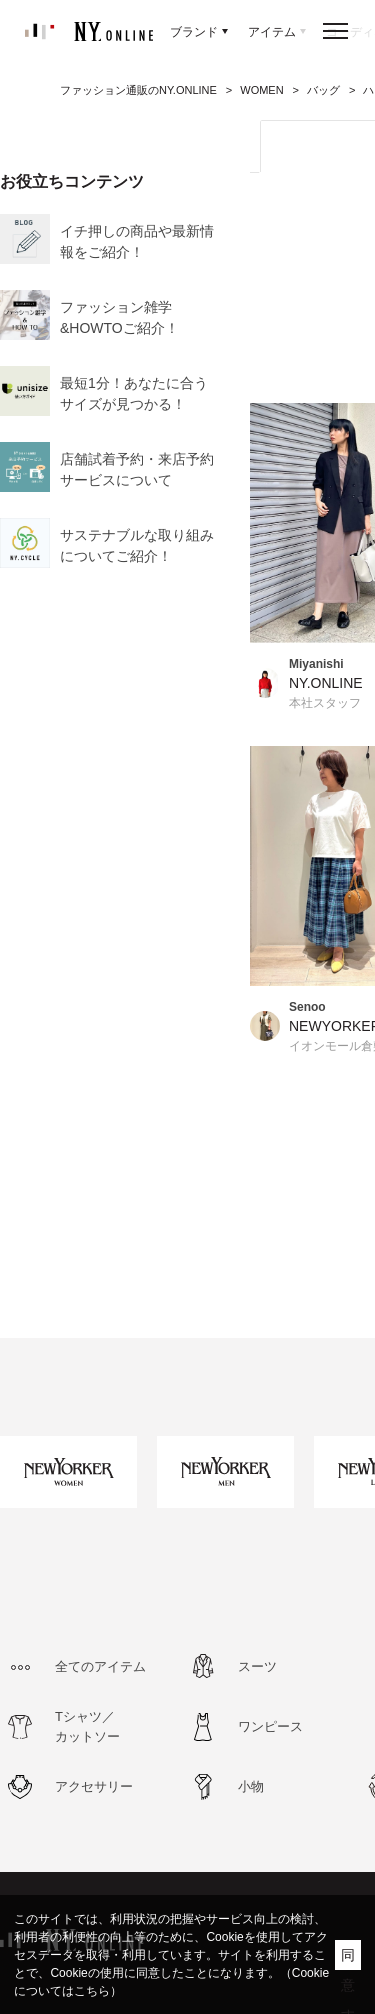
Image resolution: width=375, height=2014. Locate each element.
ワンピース (270, 1726)
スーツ (257, 1666)
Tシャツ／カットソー (87, 1726)
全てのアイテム (100, 1666)
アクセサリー (94, 1786)
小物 (251, 1786)
